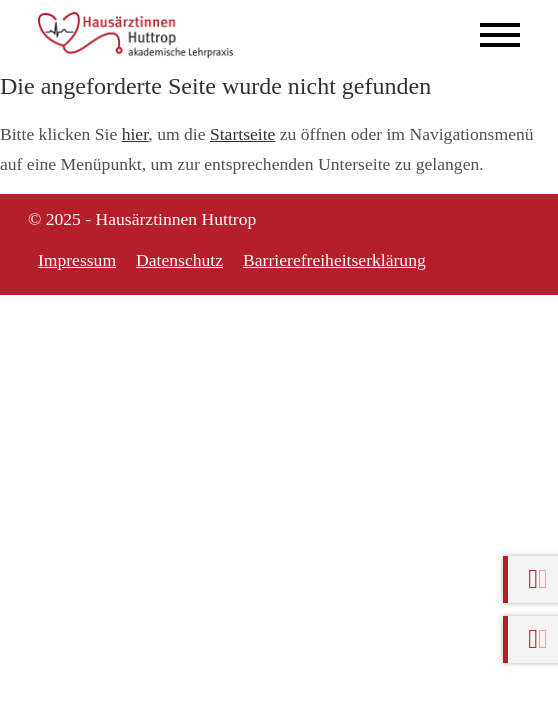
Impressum (77, 260)
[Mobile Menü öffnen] (500, 35)
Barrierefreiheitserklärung (334, 260)
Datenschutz (179, 260)
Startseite (242, 134)
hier (135, 134)
